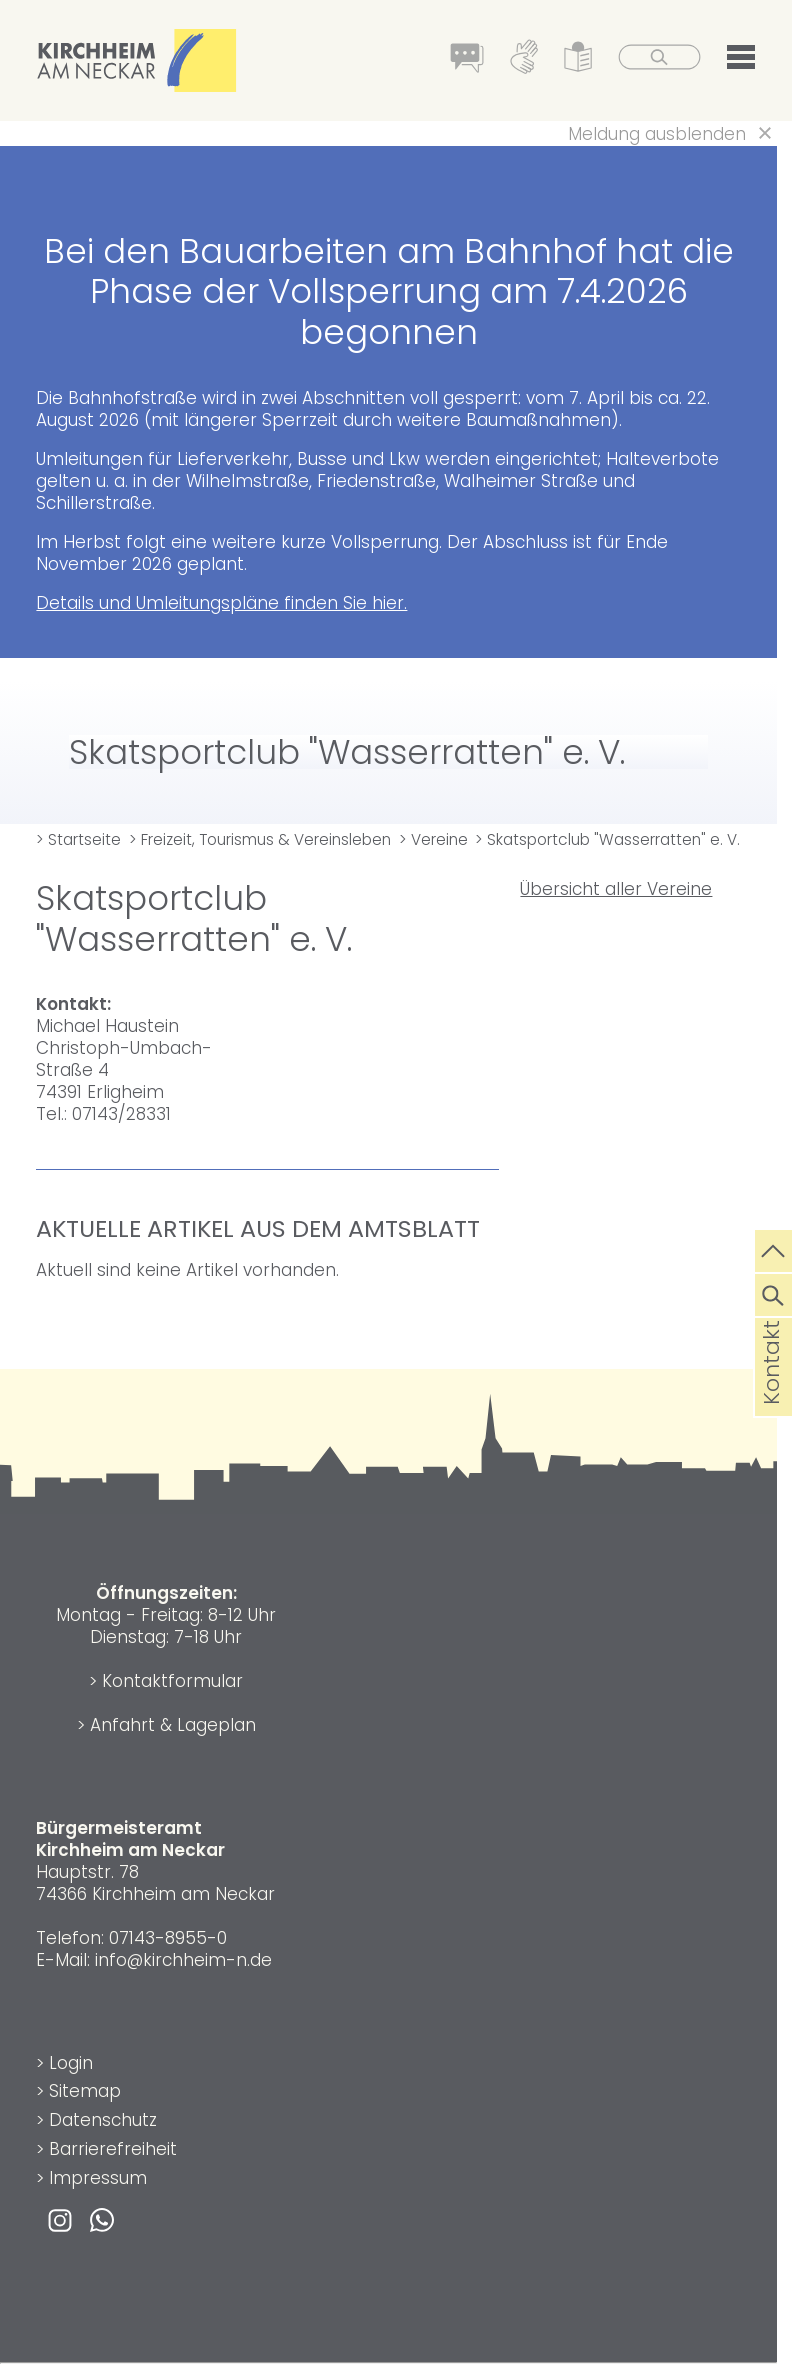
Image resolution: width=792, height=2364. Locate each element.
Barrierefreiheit (113, 2149)
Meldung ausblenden (657, 134)
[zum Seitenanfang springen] (773, 1249)
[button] (741, 61)
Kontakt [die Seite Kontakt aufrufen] (771, 1395)
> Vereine (433, 839)
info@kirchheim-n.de (183, 1960)
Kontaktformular (172, 1681)
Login (71, 2063)
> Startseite (78, 839)
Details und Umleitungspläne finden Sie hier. (221, 603)
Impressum (98, 2178)
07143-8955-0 (168, 1938)
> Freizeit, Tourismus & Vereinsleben (260, 839)
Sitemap (85, 2091)
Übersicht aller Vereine (616, 889)
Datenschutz (103, 2120)
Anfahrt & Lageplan (173, 1725)
